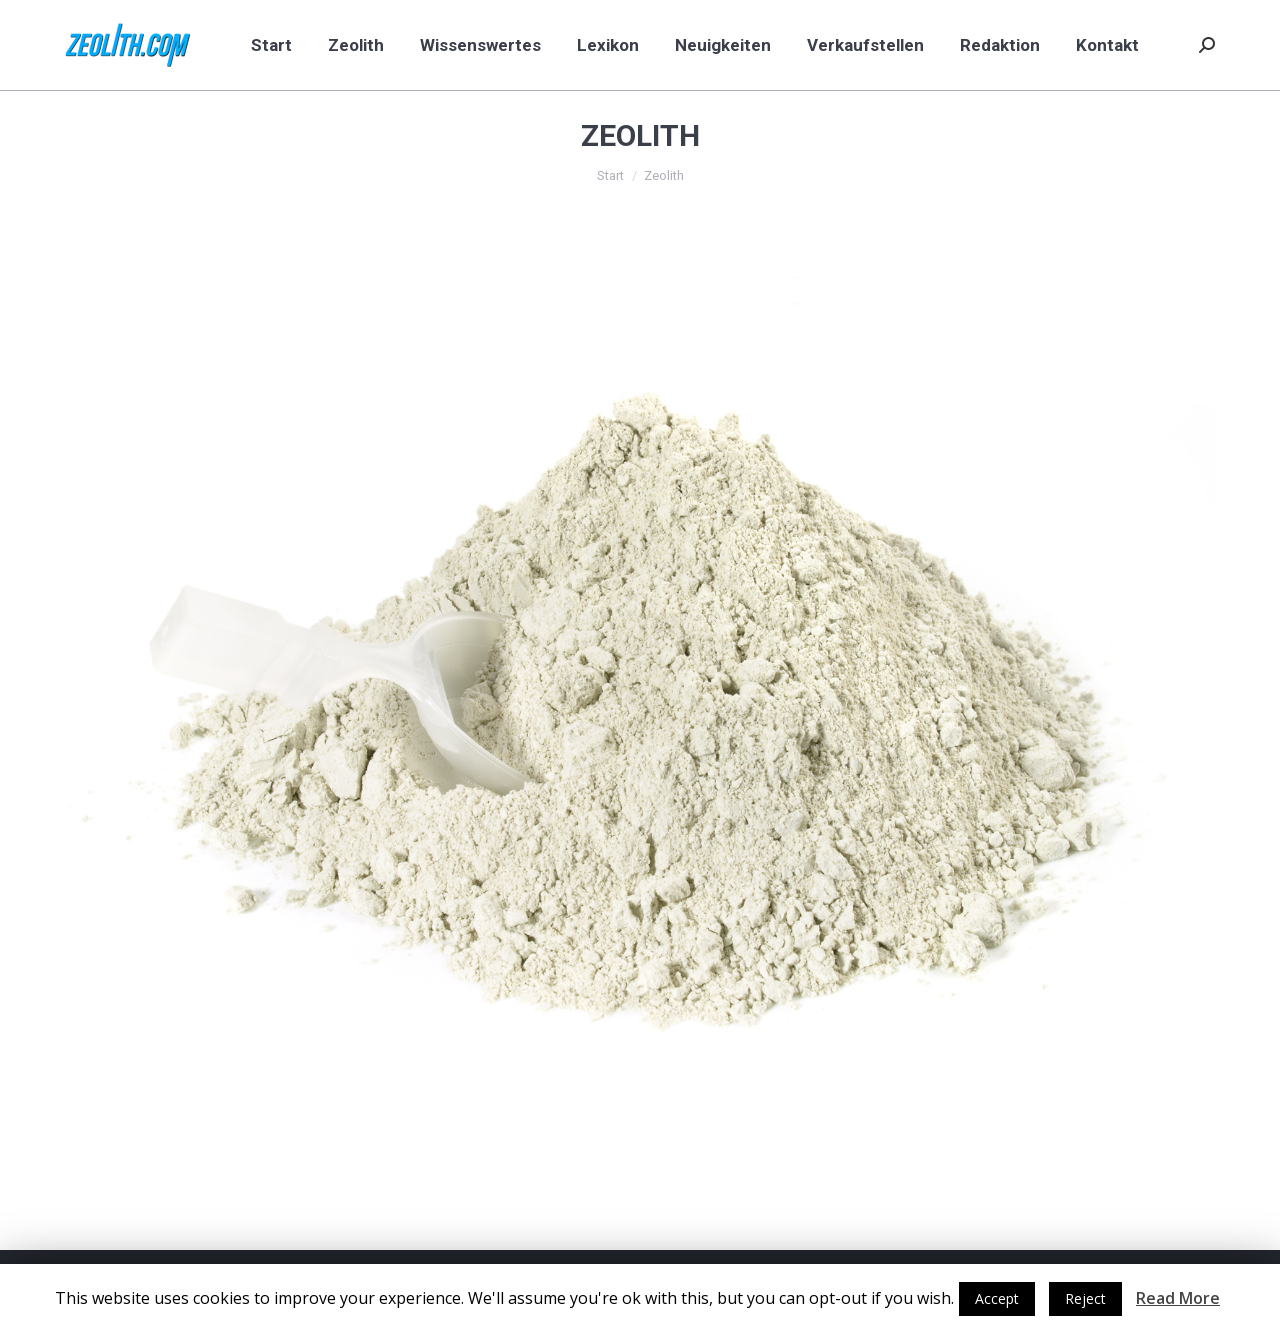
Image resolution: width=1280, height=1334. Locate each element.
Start (610, 175)
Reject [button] (1085, 1298)
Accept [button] (997, 1298)
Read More (1178, 1298)
